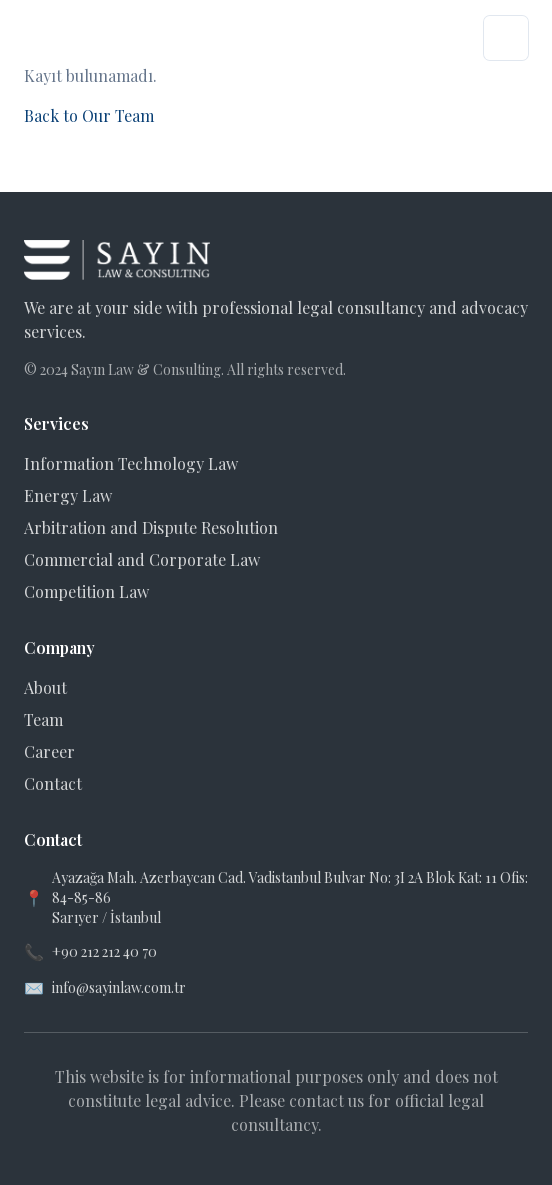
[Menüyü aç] (506, 38)
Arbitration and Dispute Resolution (151, 527)
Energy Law (68, 495)
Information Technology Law (131, 463)
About (45, 687)
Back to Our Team (89, 115)
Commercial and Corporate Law (142, 559)
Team (43, 719)
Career (49, 751)
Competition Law (86, 591)
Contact (53, 783)
